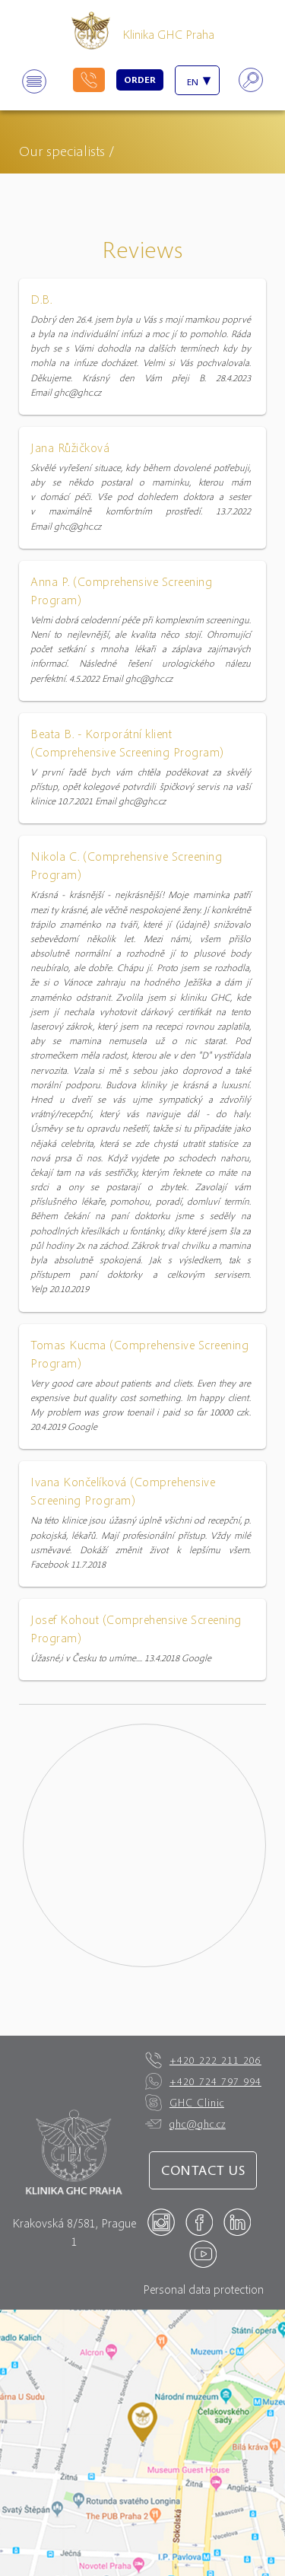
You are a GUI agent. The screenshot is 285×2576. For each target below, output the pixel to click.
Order (140, 79)
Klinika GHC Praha (168, 34)
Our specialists (62, 150)
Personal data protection (203, 2289)
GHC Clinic (184, 2102)
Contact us (203, 2170)
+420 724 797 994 (203, 2081)
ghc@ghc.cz (185, 2124)
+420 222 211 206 (203, 2060)
